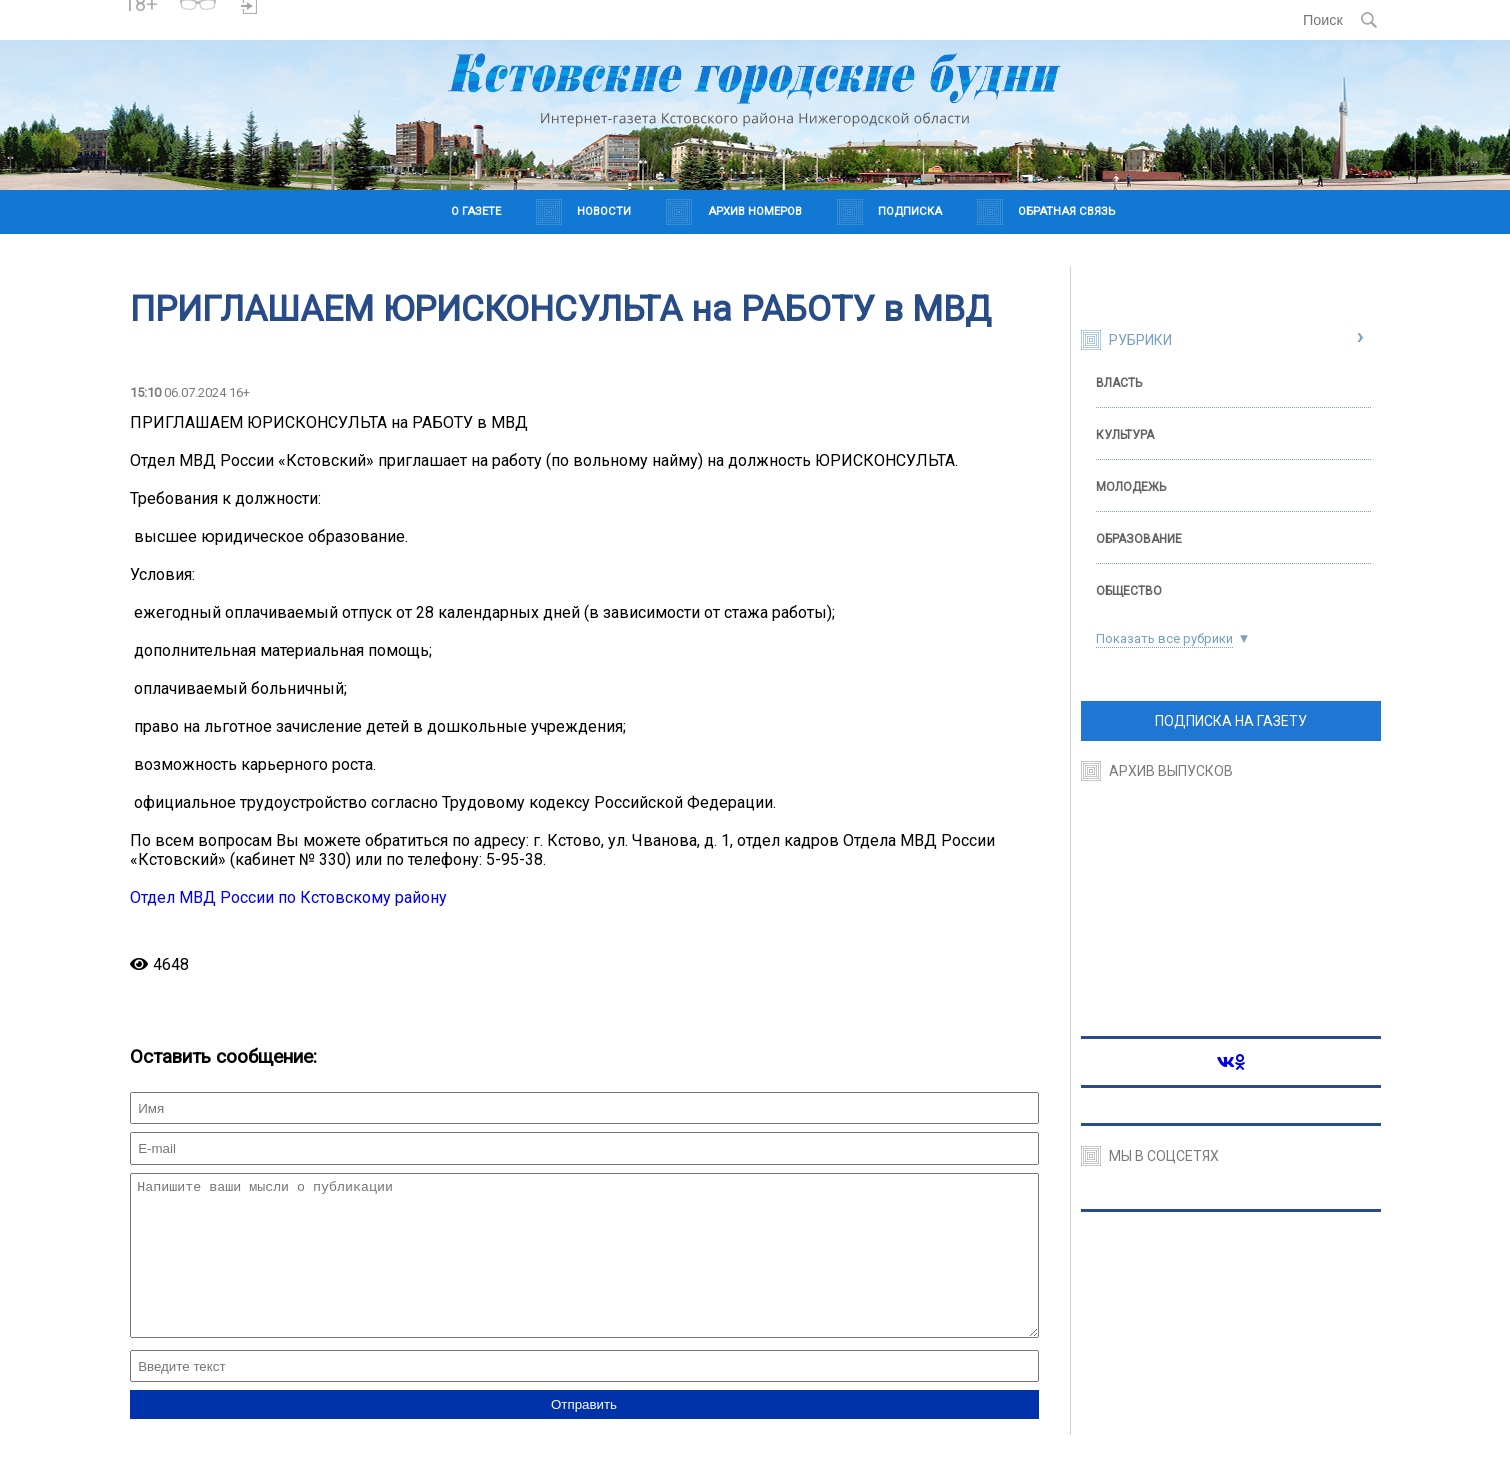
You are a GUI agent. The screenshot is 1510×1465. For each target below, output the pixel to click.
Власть (1119, 383)
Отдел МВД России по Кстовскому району (288, 897)
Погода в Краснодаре (343, 29)
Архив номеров (755, 211)
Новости (604, 211)
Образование (1139, 539)
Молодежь (1131, 487)
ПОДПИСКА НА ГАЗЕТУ (1231, 721)
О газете (476, 211)
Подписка (910, 211)
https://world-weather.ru (344, 11)
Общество (1129, 591)
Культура (1125, 435)
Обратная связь (1066, 211)
